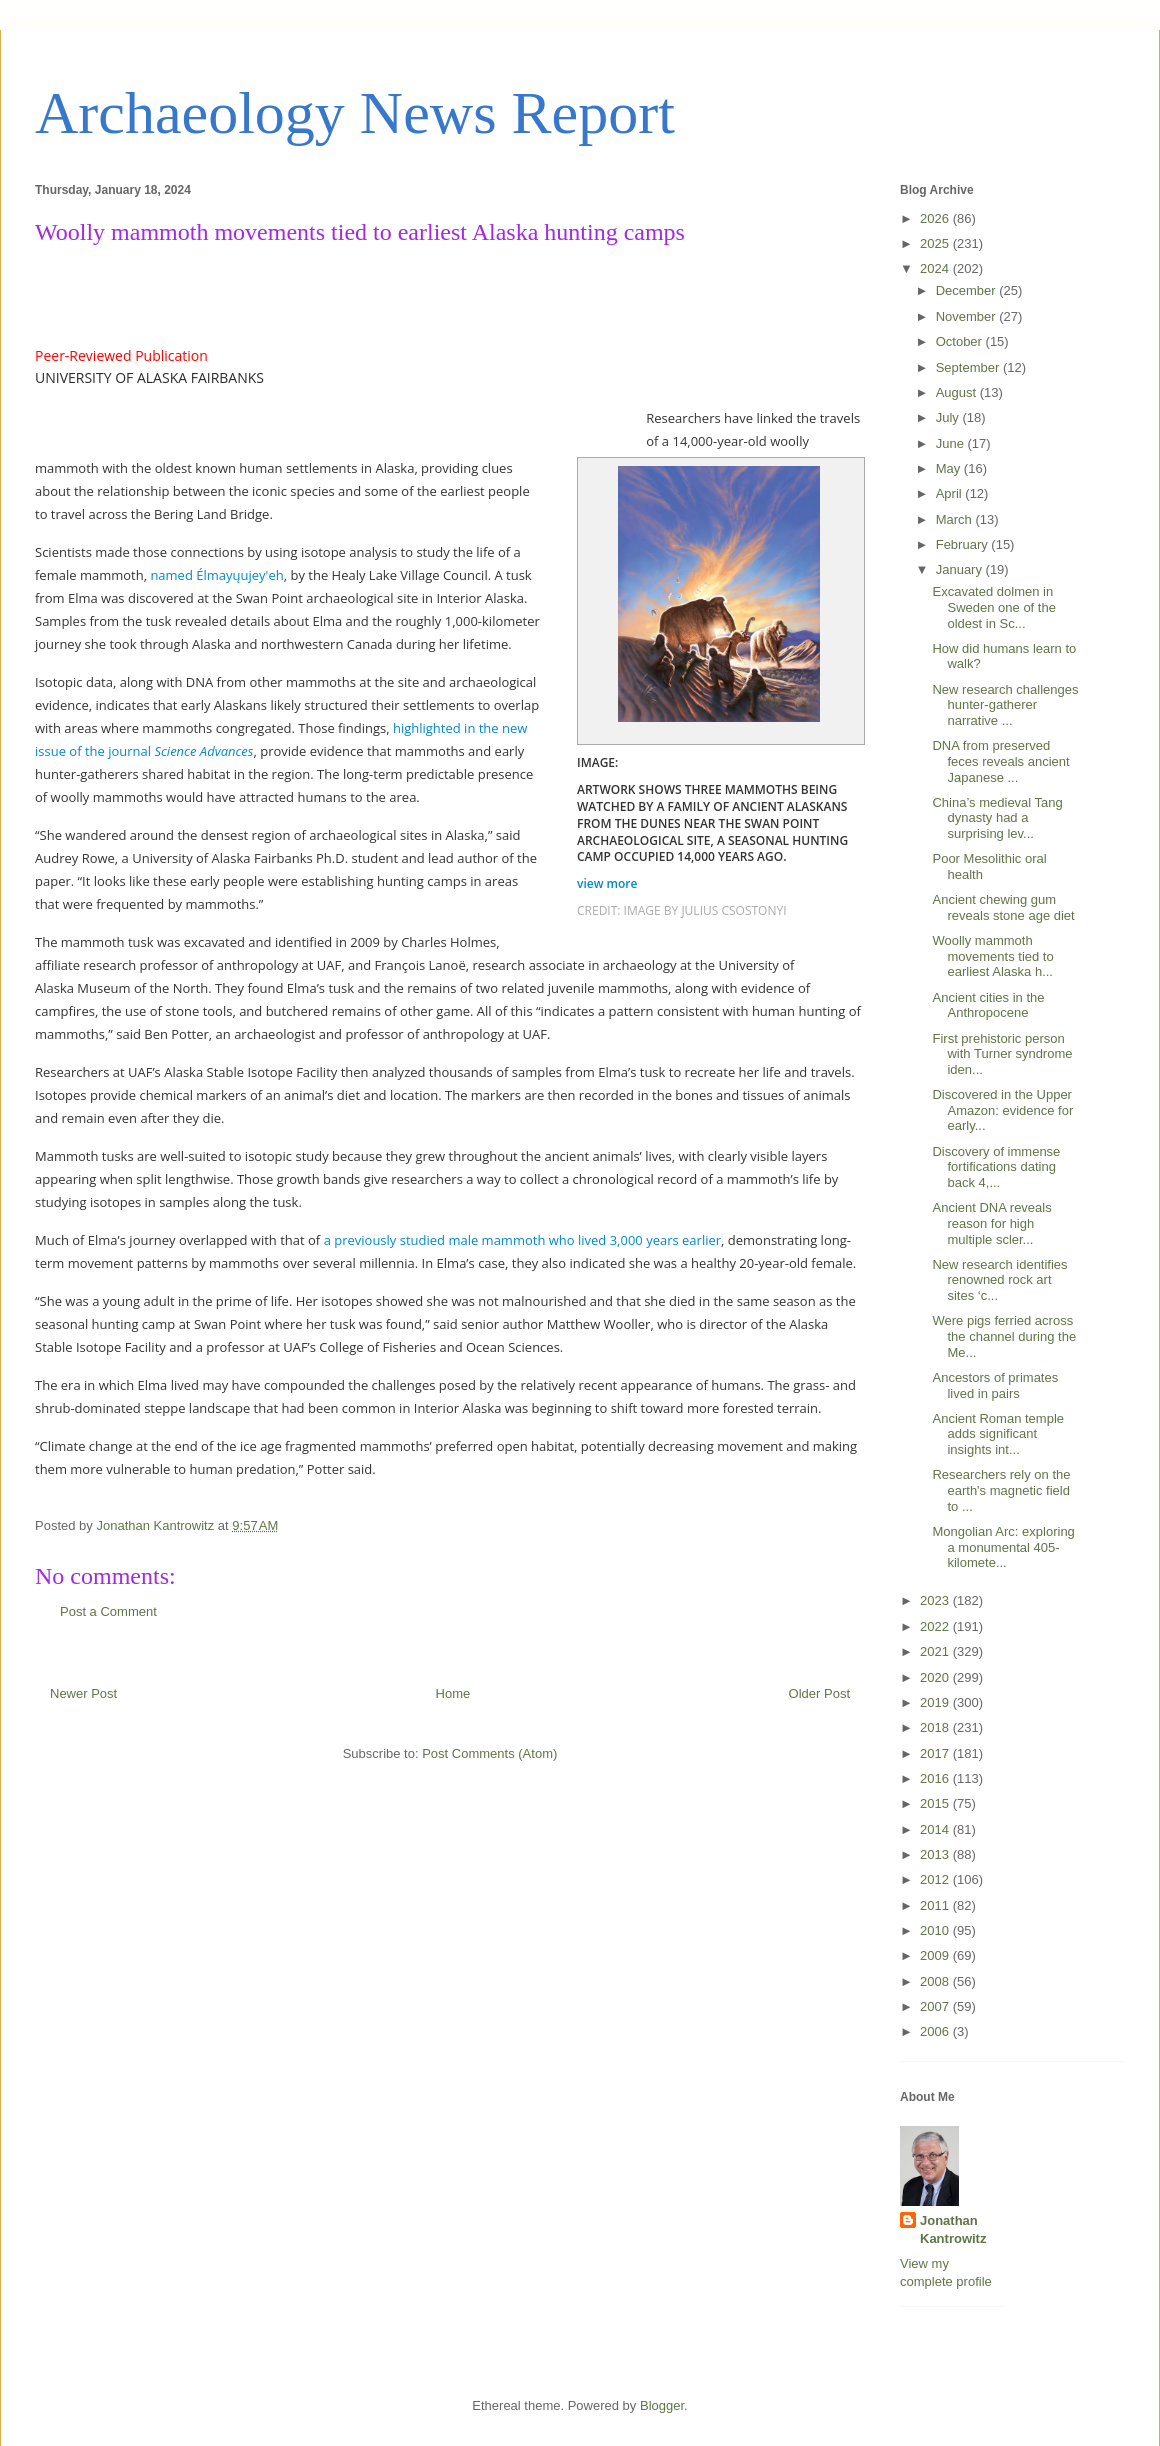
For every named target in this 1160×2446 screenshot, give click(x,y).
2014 (936, 1829)
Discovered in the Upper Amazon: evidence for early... (1002, 1110)
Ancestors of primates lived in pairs (995, 1385)
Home (453, 1693)
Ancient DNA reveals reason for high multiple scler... (991, 1223)
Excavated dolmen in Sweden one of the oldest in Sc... (993, 607)
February (964, 544)
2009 (936, 1955)
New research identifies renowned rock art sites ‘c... (999, 1280)
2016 (936, 1778)
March (956, 519)
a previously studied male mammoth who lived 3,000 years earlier (522, 1240)
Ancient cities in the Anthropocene (988, 1005)
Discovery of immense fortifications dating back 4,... (996, 1167)
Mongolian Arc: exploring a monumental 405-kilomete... (1003, 1547)
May (950, 468)
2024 (936, 268)
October (961, 341)
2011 (936, 1905)
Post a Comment (108, 1611)
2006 (936, 2031)
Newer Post (83, 1693)
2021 (936, 1651)
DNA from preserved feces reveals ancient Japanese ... (1000, 761)
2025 (936, 243)
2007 (936, 2006)
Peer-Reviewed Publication (121, 355)
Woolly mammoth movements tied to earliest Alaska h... (992, 956)
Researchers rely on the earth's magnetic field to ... (1001, 1490)
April (951, 493)
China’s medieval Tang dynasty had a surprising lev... (997, 818)
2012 (936, 1879)
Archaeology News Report (355, 113)
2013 (936, 1854)
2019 (936, 1702)
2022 (936, 1626)
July (949, 417)
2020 (936, 1677)
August (958, 392)
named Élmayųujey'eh (216, 575)
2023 (936, 1600)
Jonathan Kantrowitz (953, 2229)
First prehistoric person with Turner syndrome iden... (1002, 1054)
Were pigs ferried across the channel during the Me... (1004, 1336)
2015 (936, 1803)
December (968, 290)
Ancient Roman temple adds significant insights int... (998, 1434)
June (952, 443)
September (969, 367)
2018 (936, 1727)
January (961, 569)
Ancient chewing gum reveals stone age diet (1003, 907)
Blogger (662, 2405)
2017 (936, 1753)
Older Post (819, 1693)
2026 (936, 218)
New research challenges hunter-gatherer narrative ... (1005, 705)
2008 (936, 1981)
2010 (936, 1930)
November (968, 316)
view (609, 883)
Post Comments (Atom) (489, 1753)
